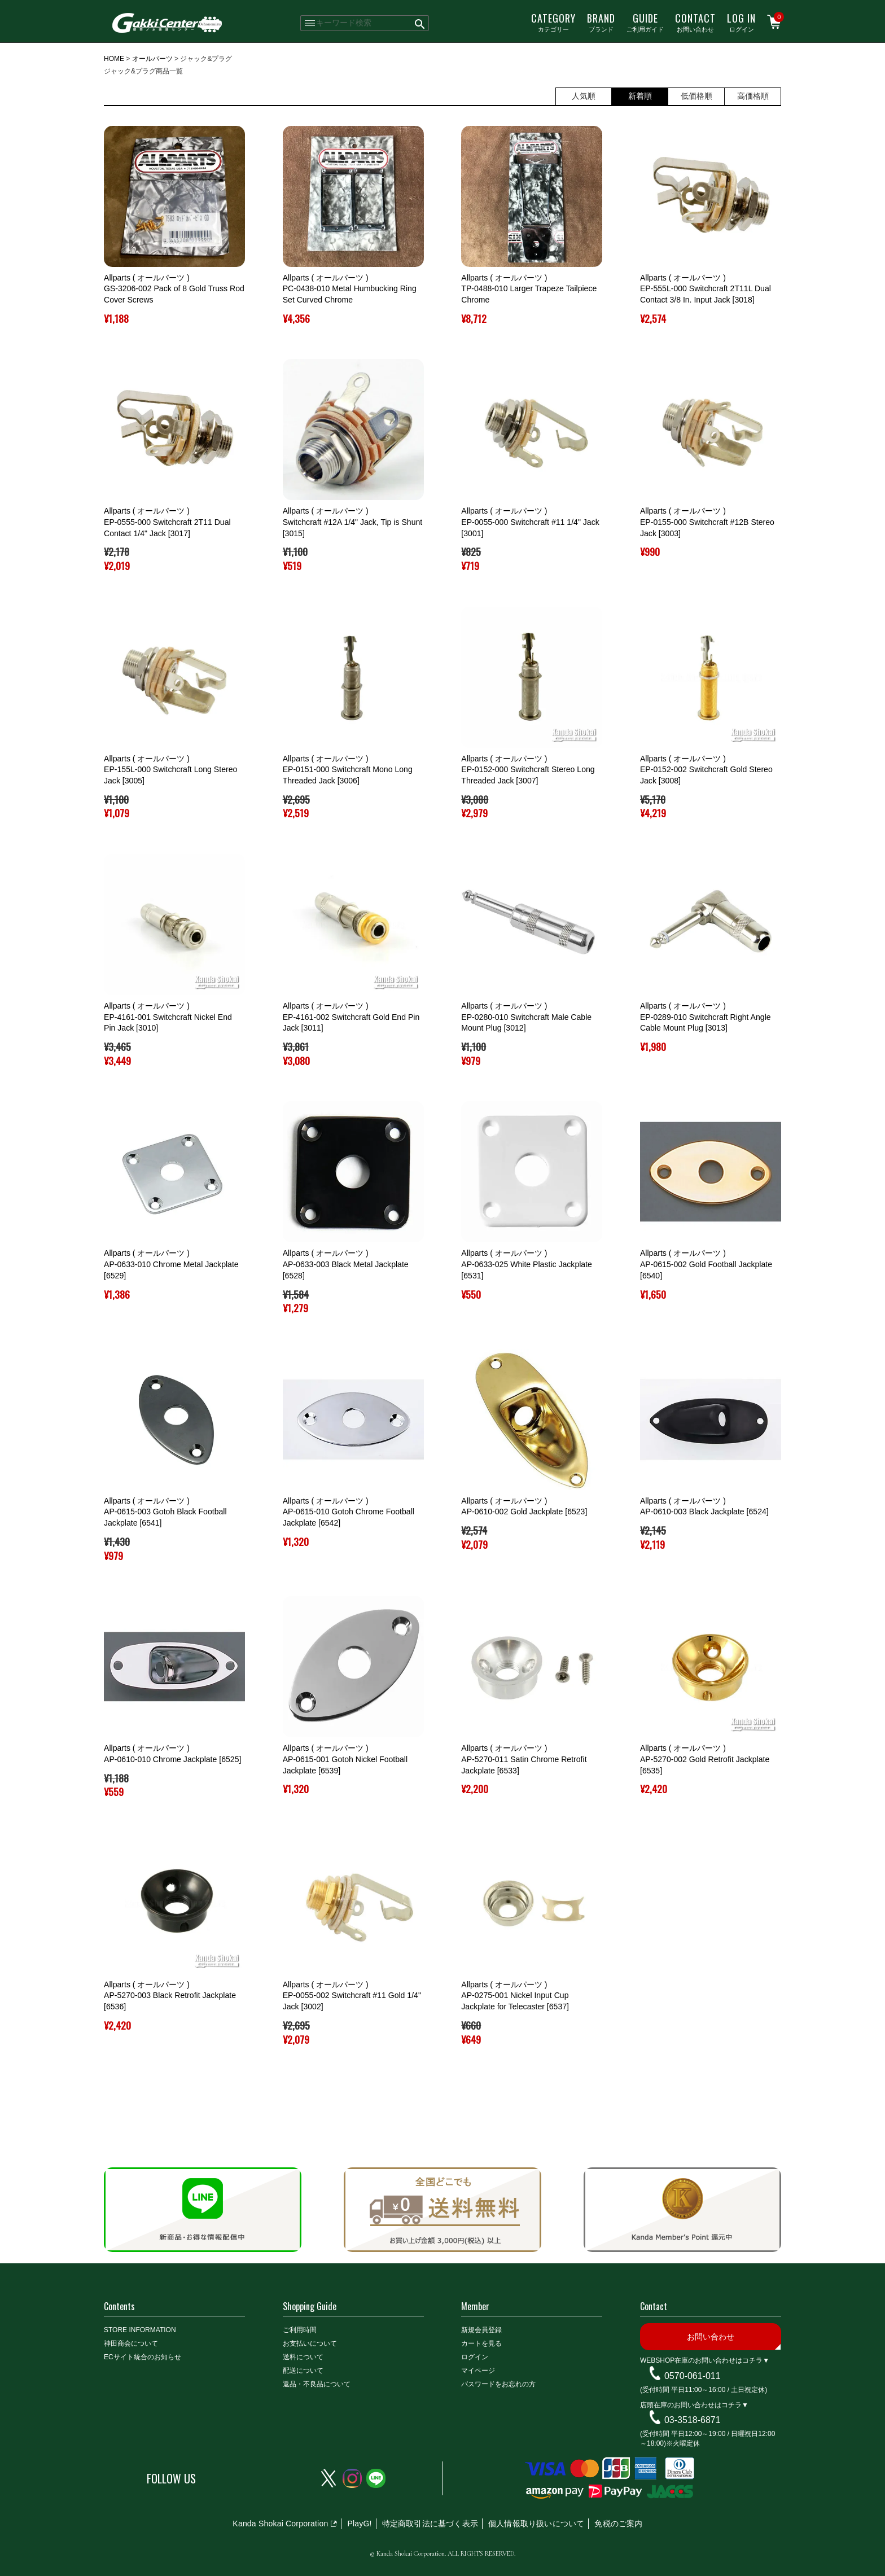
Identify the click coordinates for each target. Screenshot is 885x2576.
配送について (303, 2371)
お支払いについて (310, 2343)
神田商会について (131, 2343)
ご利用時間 (300, 2330)
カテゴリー (553, 22)
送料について (303, 2357)
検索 (420, 23)
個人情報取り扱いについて (536, 2523)
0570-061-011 (692, 2376)
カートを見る (481, 2343)
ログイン (741, 22)
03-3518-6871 (692, 2420)
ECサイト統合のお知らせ (142, 2357)
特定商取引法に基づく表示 (430, 2523)
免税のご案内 (618, 2523)
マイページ (478, 2371)
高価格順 (753, 95)
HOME (114, 59)
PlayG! (359, 2523)
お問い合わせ (695, 22)
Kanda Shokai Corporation (280, 2523)
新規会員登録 (481, 2330)
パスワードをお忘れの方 (498, 2384)
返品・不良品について (317, 2384)
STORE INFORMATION (140, 2330)
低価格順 (696, 95)
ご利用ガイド (645, 22)
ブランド (601, 22)
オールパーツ (152, 59)
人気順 (583, 95)
